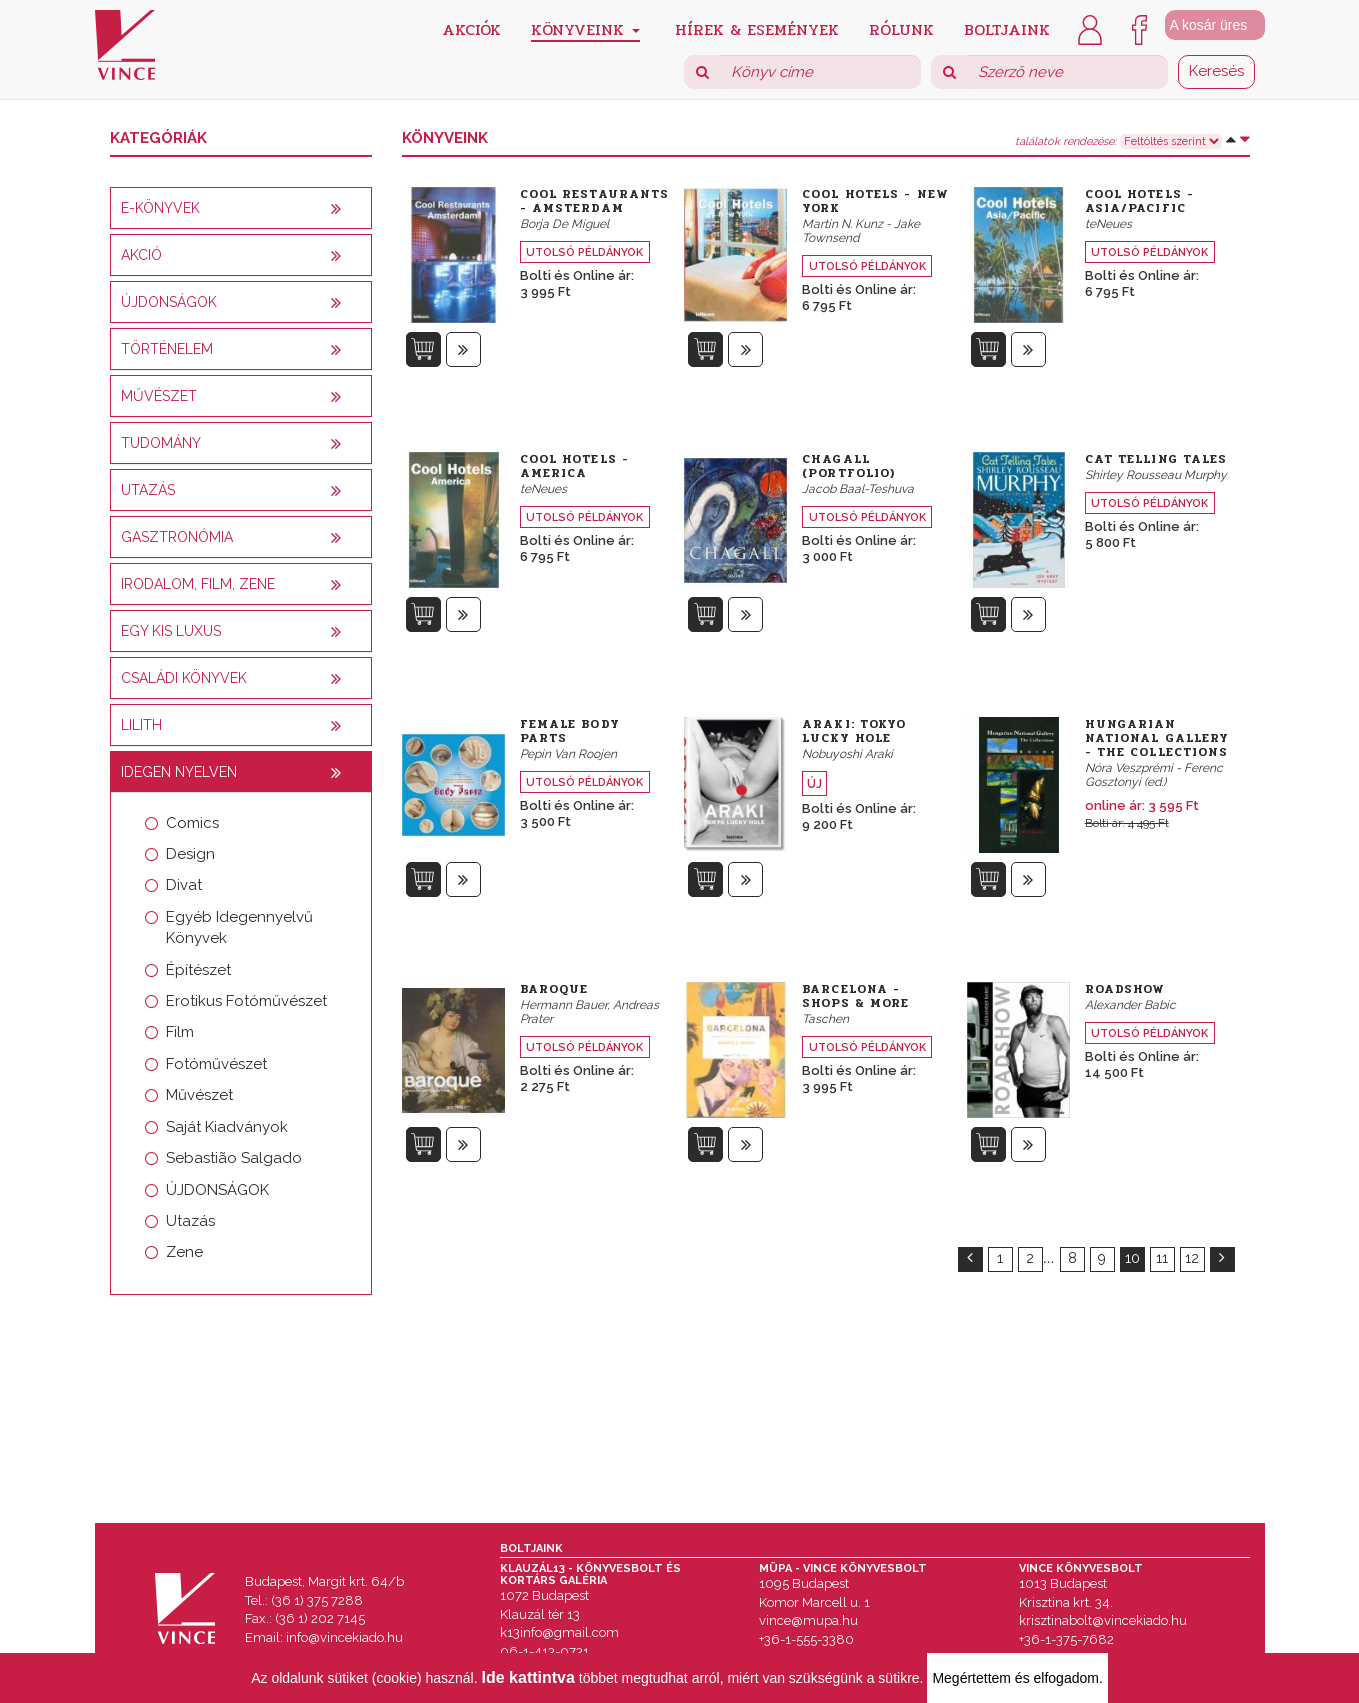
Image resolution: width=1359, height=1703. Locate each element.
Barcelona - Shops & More (855, 996)
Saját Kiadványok (227, 1127)
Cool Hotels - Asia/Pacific (1139, 201)
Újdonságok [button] (169, 302)
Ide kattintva (528, 1677)
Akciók (471, 28)
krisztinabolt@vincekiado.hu (1103, 1620)
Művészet (199, 1095)
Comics (192, 823)
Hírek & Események (757, 28)
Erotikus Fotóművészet (246, 1001)
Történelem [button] (167, 349)
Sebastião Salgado (234, 1158)
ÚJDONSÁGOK (217, 1190)
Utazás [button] (148, 490)
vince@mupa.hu (808, 1620)
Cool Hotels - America (574, 466)
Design (190, 854)
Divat (184, 885)
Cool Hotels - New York (875, 201)
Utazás (190, 1221)
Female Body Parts (570, 731)
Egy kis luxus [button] (171, 631)
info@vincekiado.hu (344, 1637)
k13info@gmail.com (559, 1632)
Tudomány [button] (161, 443)
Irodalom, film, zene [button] (198, 584)
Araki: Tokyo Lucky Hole (854, 731)
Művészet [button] (159, 396)
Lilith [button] (141, 725)
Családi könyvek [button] (184, 678)
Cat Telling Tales (1156, 459)
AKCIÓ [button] (141, 255)
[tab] (241, 208)
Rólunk (901, 28)
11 (1162, 1258)
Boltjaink (1007, 28)
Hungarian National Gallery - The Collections (1157, 738)
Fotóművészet (216, 1064)
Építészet (198, 970)
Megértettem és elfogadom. (1017, 1678)
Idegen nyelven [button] (179, 772)
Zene (184, 1252)
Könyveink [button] (585, 29)
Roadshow (1125, 989)
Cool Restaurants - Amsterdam (595, 201)
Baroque (554, 989)
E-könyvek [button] (160, 208)
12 (1192, 1258)
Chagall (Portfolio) (848, 466)
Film (180, 1032)
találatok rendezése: (1065, 142)
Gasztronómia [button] (177, 537)
